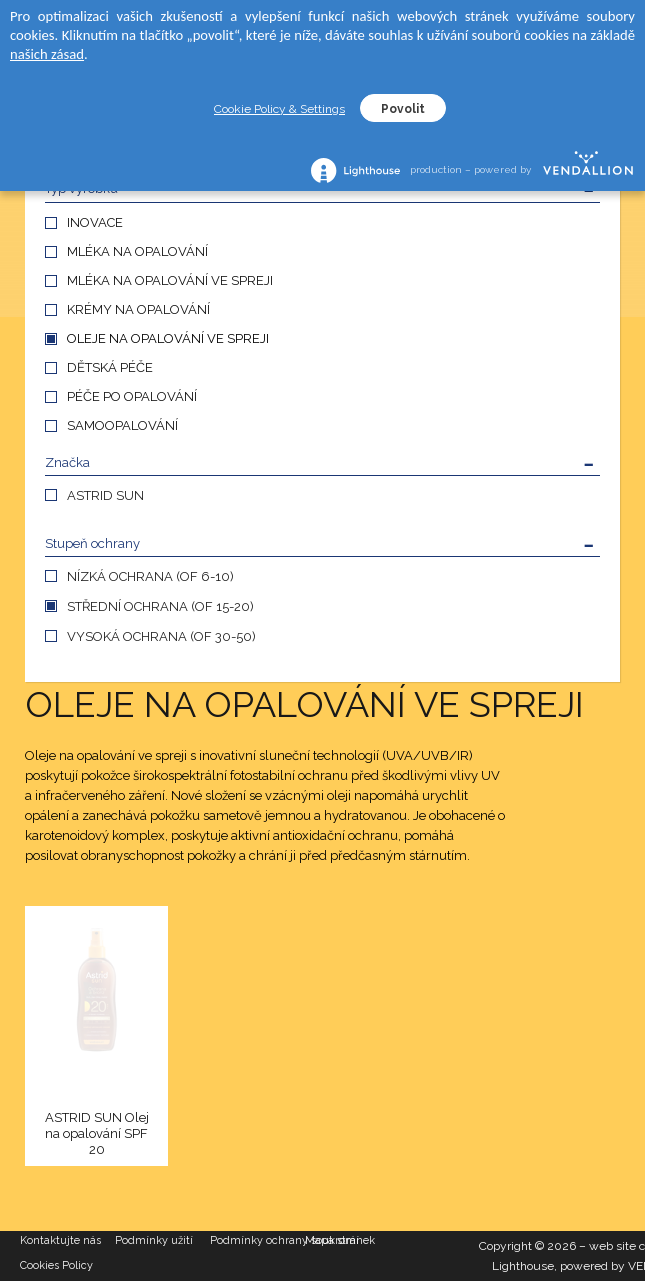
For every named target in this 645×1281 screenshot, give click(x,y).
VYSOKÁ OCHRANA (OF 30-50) (161, 636)
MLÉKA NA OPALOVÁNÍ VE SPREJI (170, 280)
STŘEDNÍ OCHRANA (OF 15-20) (160, 606)
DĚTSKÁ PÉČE (110, 367)
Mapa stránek (340, 1240)
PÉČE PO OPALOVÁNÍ (132, 396)
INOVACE (95, 222)
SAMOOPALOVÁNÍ (122, 425)
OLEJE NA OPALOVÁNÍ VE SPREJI (168, 338)
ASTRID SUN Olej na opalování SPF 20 (97, 1133)
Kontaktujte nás (60, 1240)
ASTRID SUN (105, 495)
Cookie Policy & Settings (279, 109)
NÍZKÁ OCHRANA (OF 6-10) (150, 576)
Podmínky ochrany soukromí (257, 1240)
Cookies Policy (56, 1265)
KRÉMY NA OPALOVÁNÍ (138, 309)
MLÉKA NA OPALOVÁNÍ (137, 251)
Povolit (403, 109)
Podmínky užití (154, 1240)
